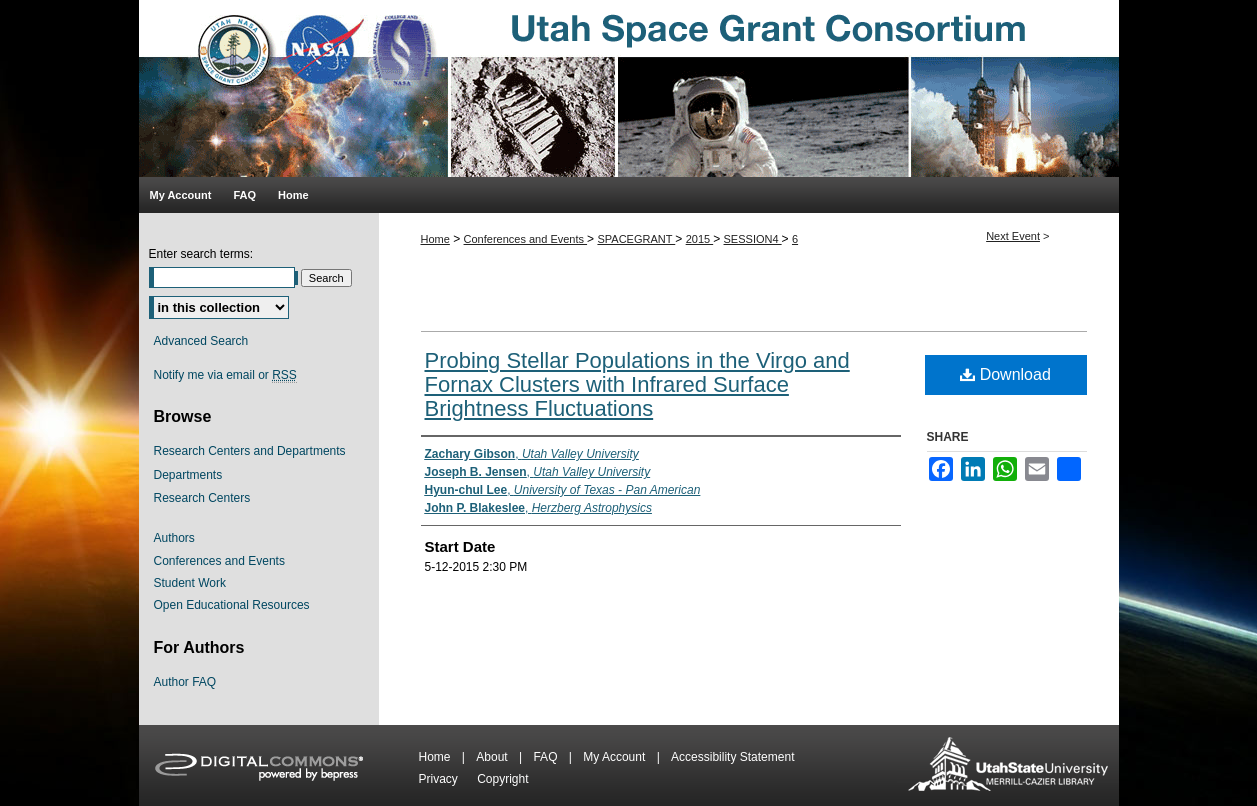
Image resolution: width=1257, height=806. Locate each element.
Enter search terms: (201, 254)
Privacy (440, 779)
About (493, 757)
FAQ (546, 757)
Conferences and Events (526, 239)
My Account (615, 757)
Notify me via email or (225, 375)
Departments (188, 475)
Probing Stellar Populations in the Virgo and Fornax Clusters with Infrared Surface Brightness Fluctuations (637, 384)
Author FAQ (185, 682)
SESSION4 (753, 239)
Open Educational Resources (232, 605)
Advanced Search (201, 341)
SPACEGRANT (636, 239)
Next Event (1013, 236)
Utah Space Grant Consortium (629, 88)
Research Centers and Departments (250, 451)
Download (1005, 374)
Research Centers (202, 498)
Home (435, 239)
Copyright (502, 779)
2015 (700, 239)
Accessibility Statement (732, 757)
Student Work (190, 583)
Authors (174, 538)
